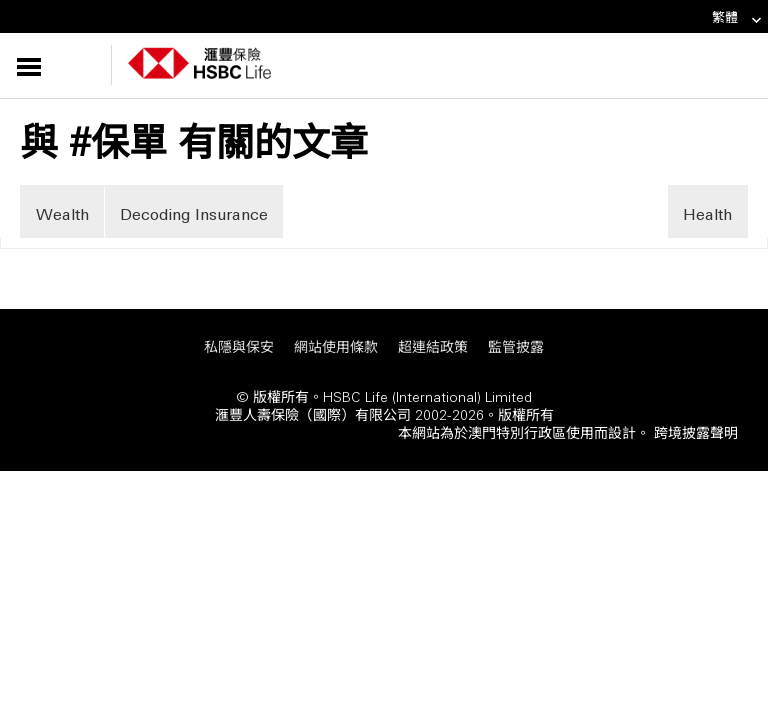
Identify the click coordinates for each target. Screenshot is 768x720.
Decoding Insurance (194, 213)
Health (707, 213)
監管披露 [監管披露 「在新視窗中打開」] (516, 346)
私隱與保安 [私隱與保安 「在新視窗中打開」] (239, 346)
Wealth (62, 213)
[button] (67, 65)
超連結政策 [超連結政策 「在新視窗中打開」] (433, 346)
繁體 (737, 17)
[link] (750, 20)
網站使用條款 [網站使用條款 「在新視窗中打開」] (336, 346)
